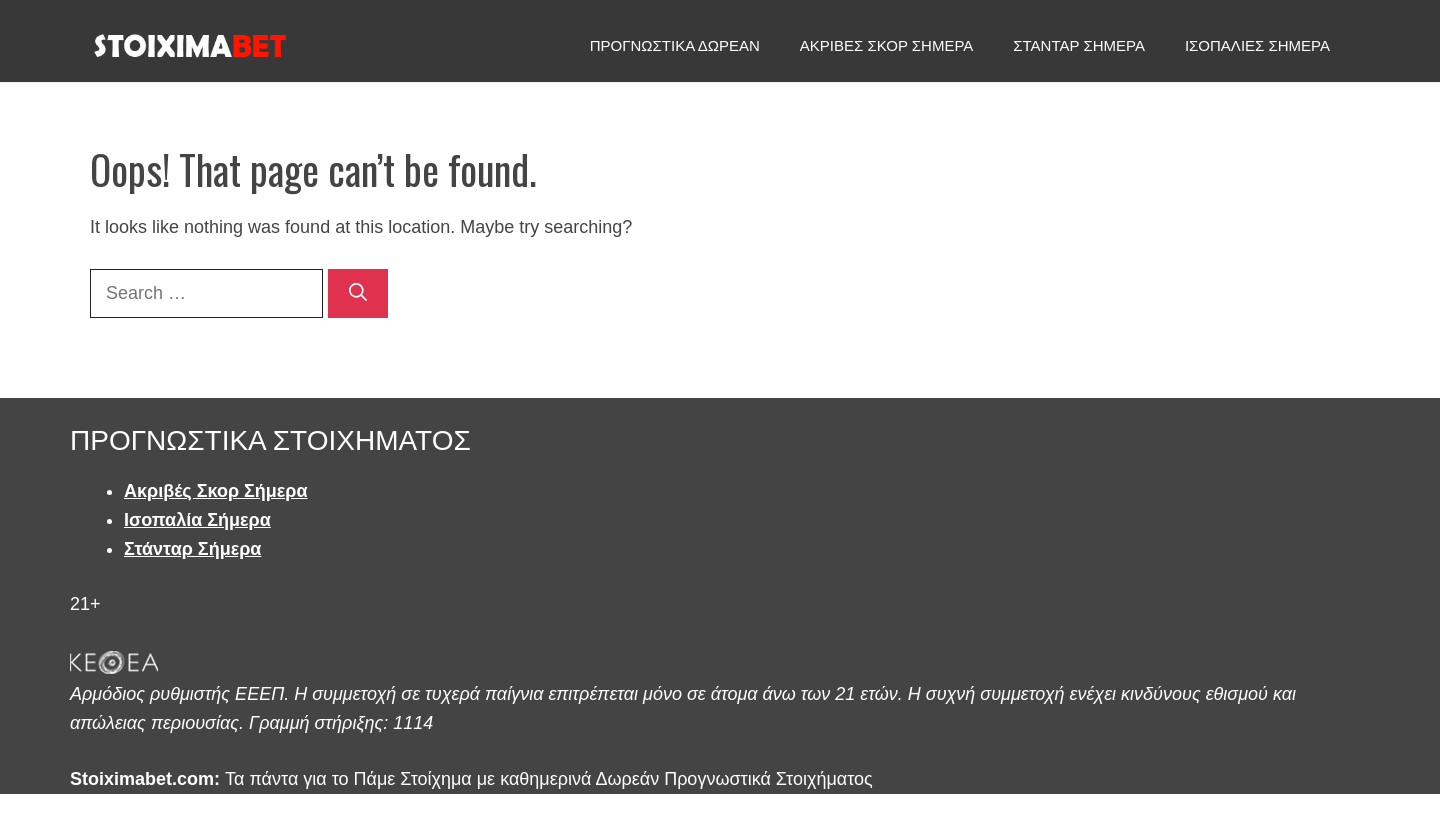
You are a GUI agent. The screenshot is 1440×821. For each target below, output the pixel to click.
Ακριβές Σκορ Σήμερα (216, 491)
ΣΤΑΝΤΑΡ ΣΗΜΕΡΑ (1079, 45)
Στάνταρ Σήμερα (192, 549)
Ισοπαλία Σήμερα (197, 520)
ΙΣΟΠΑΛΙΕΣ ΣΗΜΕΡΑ (1257, 45)
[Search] (358, 293)
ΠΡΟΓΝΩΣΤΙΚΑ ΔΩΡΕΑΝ (675, 45)
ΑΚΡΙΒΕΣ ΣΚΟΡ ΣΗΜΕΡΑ (887, 45)
